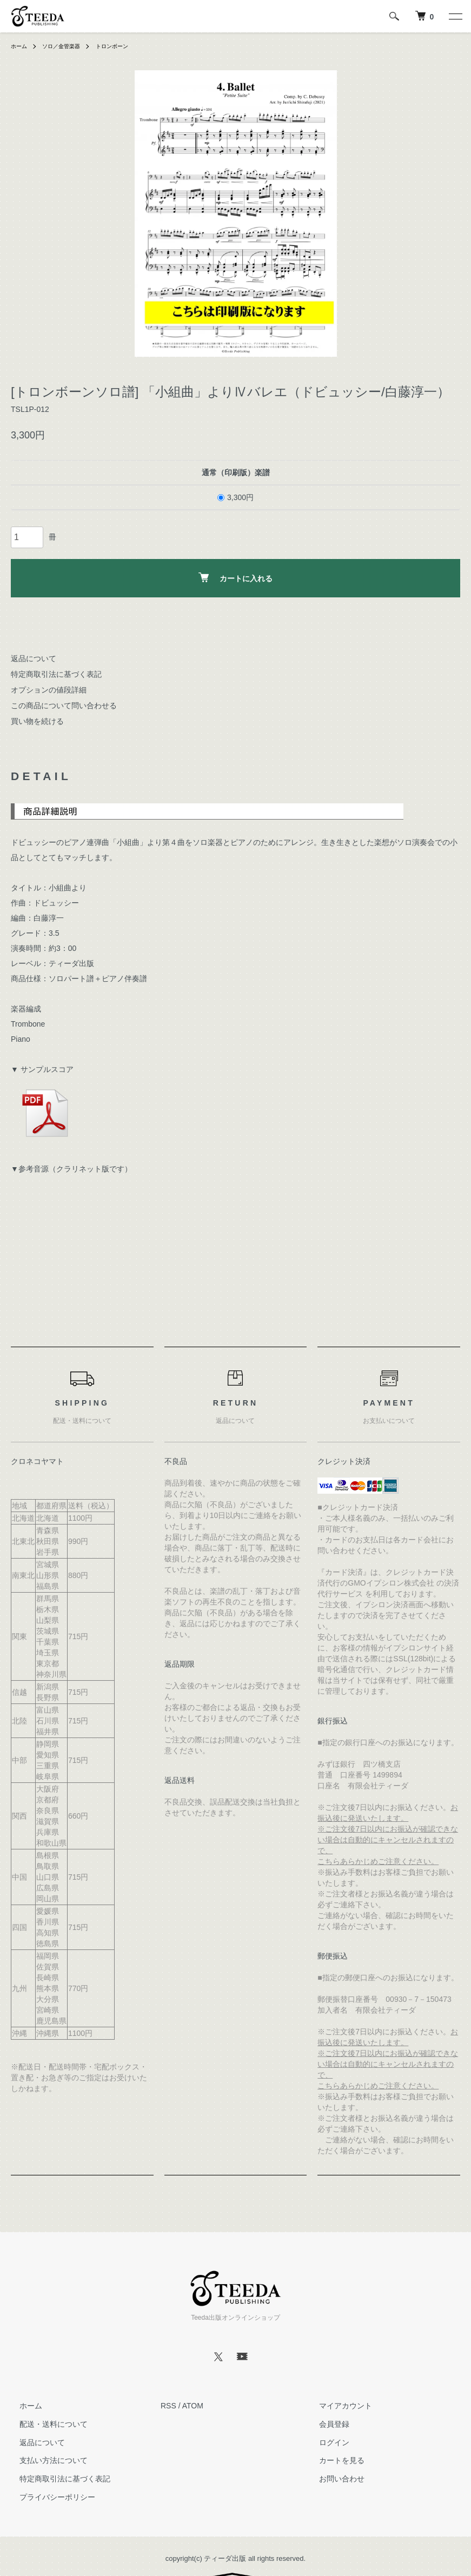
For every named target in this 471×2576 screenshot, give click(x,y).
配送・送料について (45, 2424)
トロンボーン (126, 46)
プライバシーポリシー (49, 2497)
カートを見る (333, 2461)
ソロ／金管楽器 (68, 46)
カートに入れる (235, 578)
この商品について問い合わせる (64, 705)
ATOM (192, 2405)
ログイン (325, 2442)
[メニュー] (455, 16)
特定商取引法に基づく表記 (56, 674)
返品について (33, 658)
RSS (168, 2405)
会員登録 (325, 2424)
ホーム (20, 46)
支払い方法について (45, 2461)
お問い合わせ (333, 2478)
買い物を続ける (37, 721)
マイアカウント (336, 2405)
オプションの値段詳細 (49, 689)
